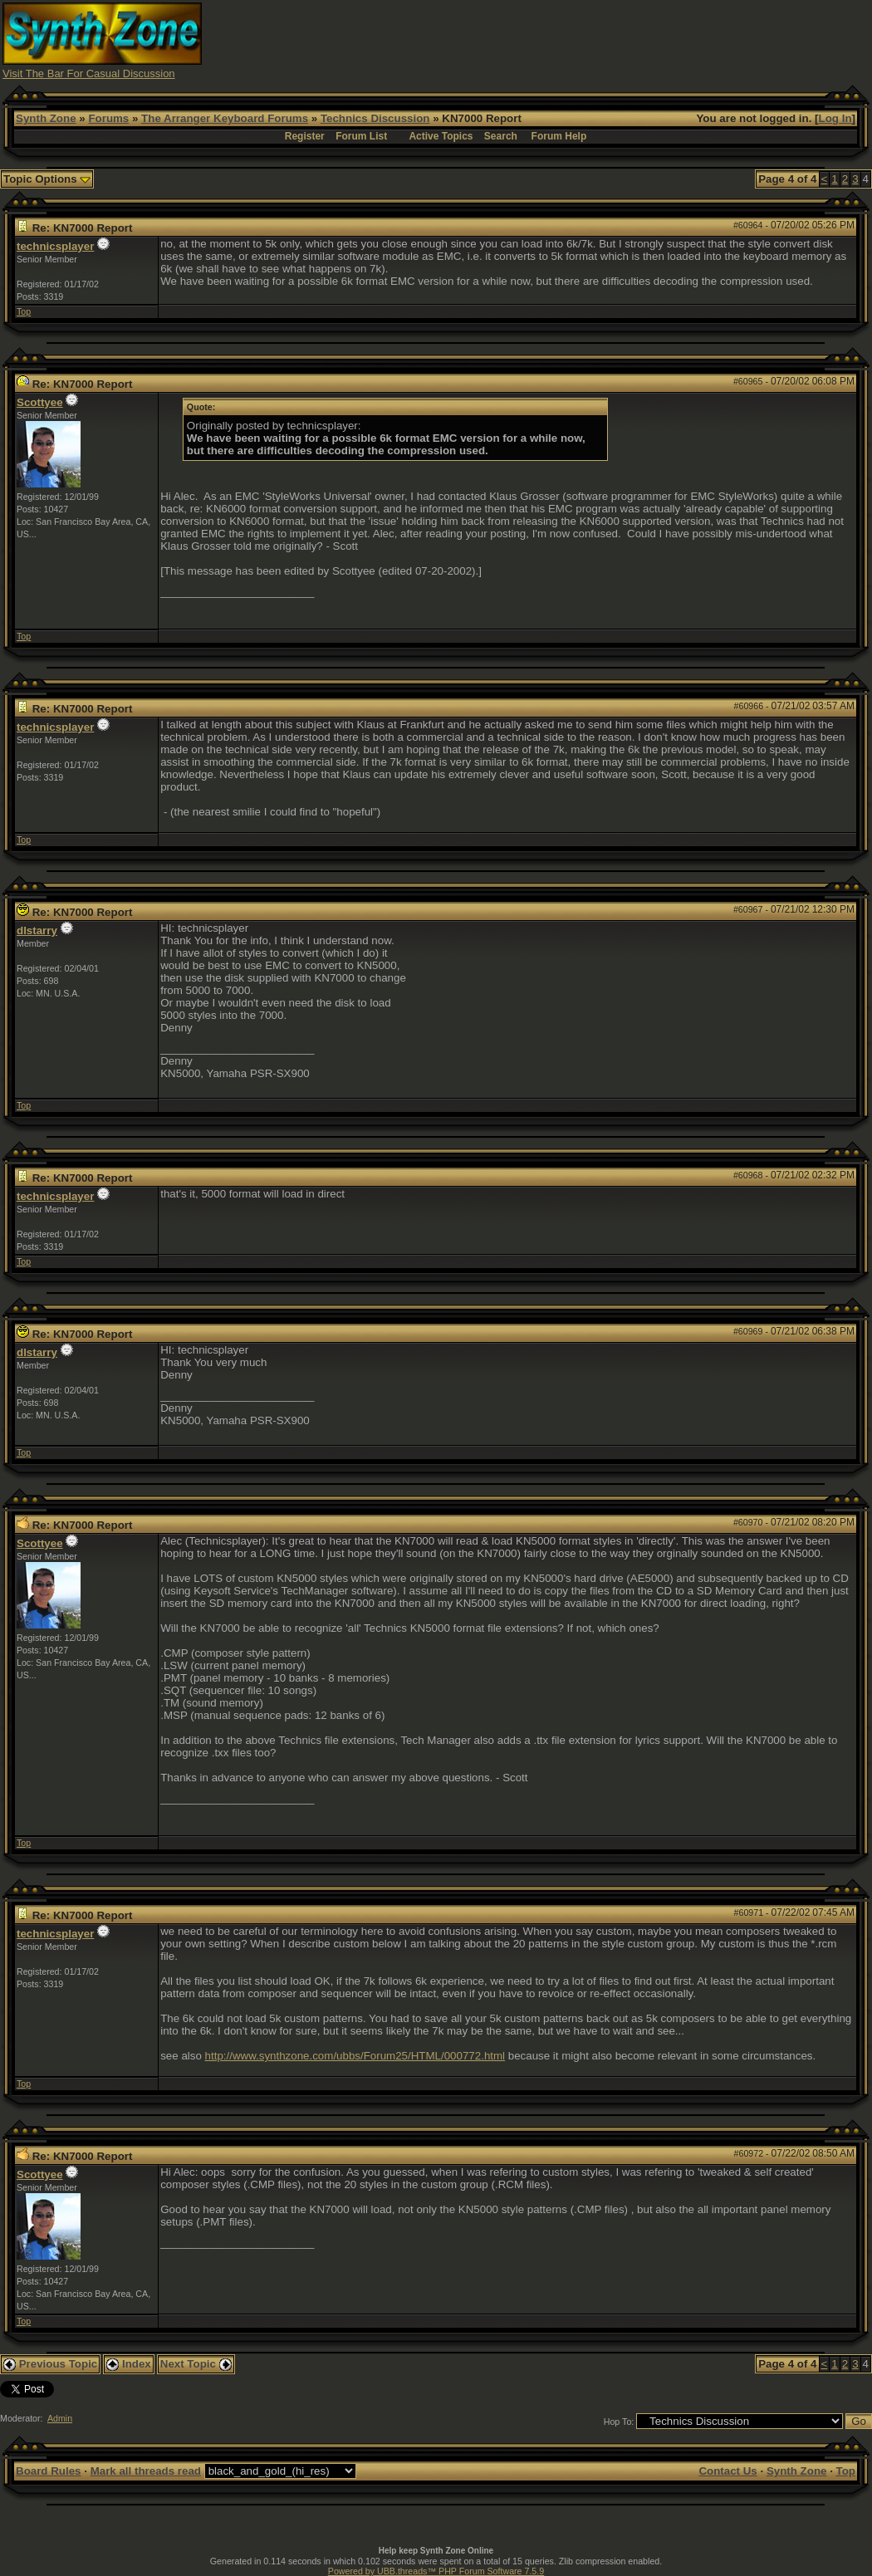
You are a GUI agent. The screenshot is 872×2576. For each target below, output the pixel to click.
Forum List (361, 136)
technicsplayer (55, 246)
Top (24, 311)
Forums (108, 118)
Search (500, 136)
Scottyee (40, 402)
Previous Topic (50, 2364)
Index (128, 2364)
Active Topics (441, 136)
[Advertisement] (567, 39)
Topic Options (47, 179)
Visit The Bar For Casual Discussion (88, 73)
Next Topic (196, 2364)
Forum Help (559, 136)
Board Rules (48, 2471)
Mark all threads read (146, 2471)
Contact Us (727, 2471)
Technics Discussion (375, 118)
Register (305, 136)
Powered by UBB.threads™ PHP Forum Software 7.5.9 (436, 2571)
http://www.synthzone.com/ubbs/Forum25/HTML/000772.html (355, 2056)
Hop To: (619, 2422)
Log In (835, 118)
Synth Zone (46, 118)
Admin (59, 2418)
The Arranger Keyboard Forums (224, 118)
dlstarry (37, 930)
